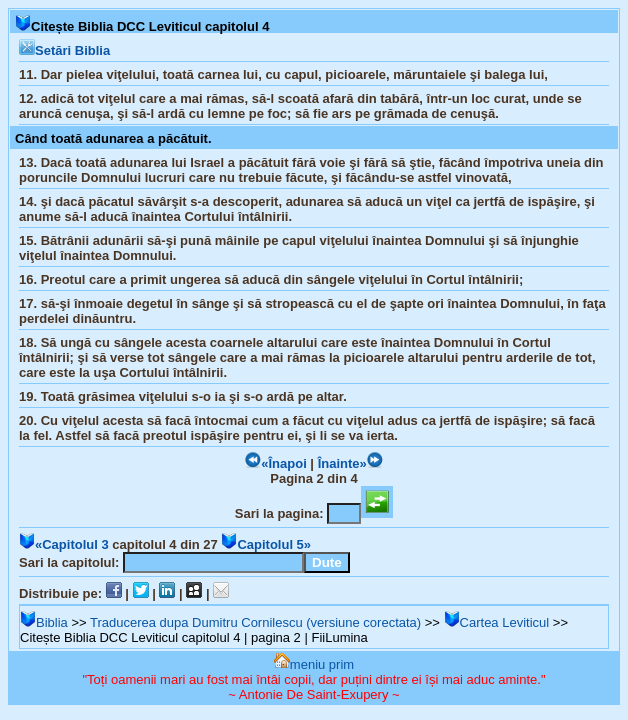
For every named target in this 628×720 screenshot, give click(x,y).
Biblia (44, 622)
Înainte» (350, 463)
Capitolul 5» (266, 544)
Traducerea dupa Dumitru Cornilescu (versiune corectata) (255, 622)
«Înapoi (276, 463)
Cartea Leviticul (497, 622)
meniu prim (314, 664)
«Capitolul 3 (64, 544)
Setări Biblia (64, 50)
